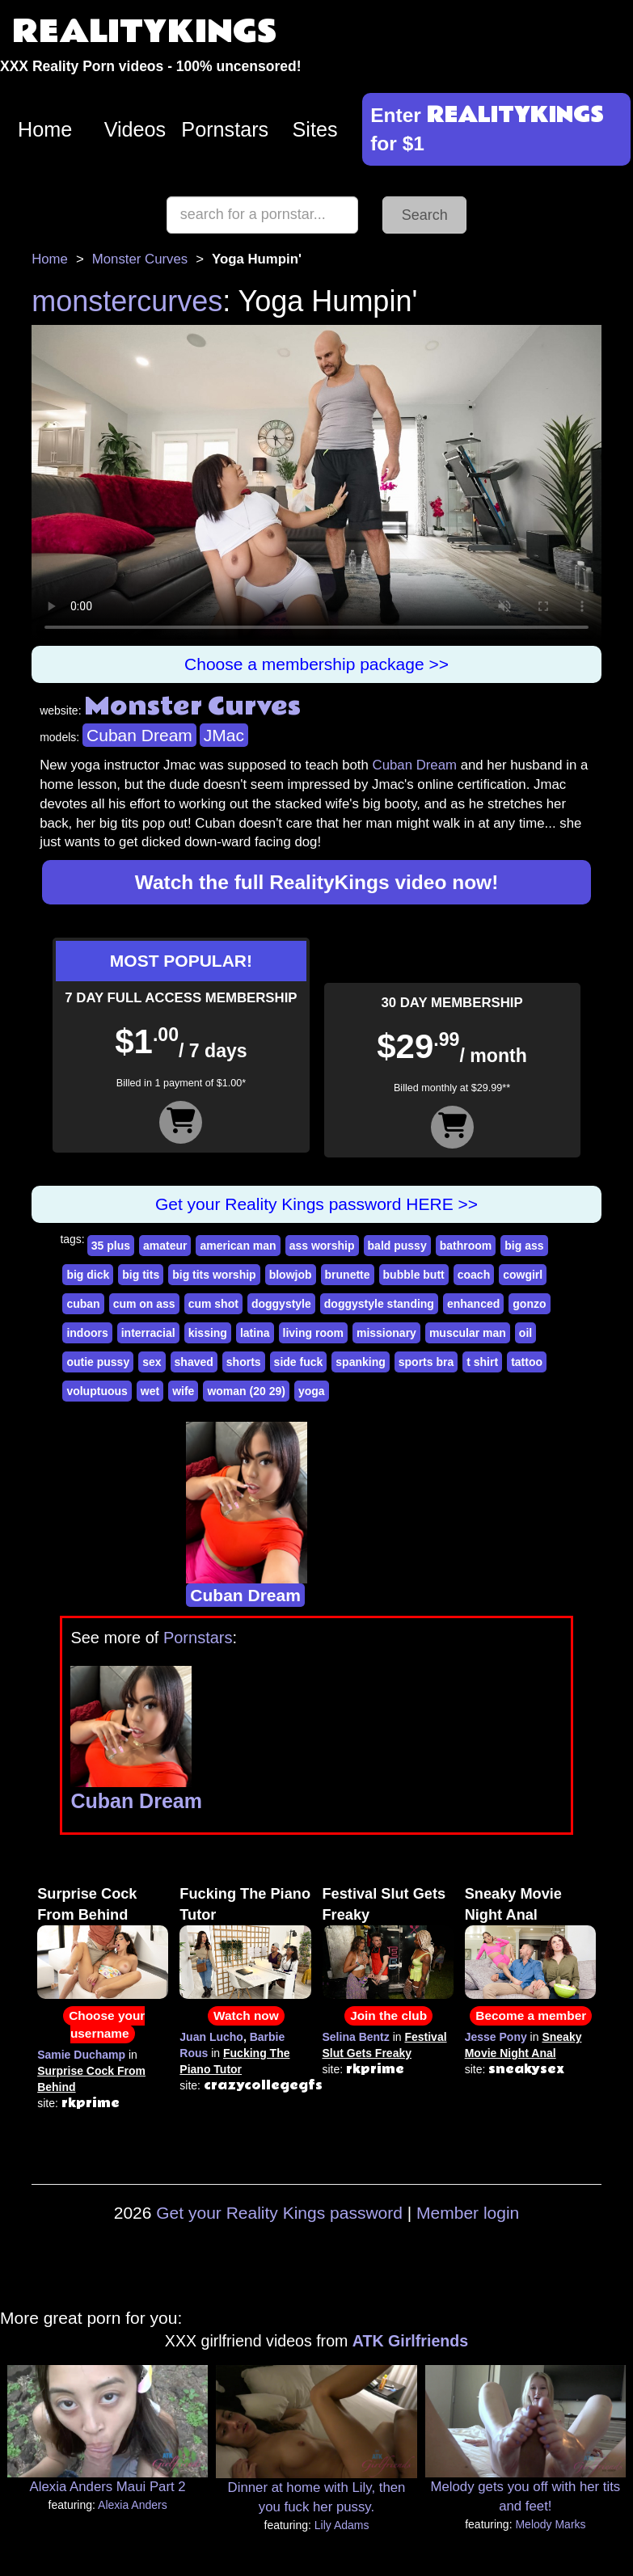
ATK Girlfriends (410, 2341)
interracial (148, 1332)
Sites (315, 129)
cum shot (213, 1303)
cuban (82, 1303)
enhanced (473, 1303)
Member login (467, 2212)
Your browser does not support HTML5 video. (316, 485)
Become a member (530, 2015)
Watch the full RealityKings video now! (317, 882)
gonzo (529, 1303)
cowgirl (522, 1274)
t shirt (482, 1361)
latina (255, 1332)
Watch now (246, 2015)
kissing (207, 1332)
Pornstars (224, 129)
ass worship (322, 1245)
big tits (140, 1274)
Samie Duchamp (81, 2054)
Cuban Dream (139, 735)
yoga (311, 1391)
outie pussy (97, 1361)
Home (45, 129)
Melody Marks (550, 2524)
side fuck (298, 1361)
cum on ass (144, 1303)
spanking (360, 1361)
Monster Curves (140, 259)
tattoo (526, 1361)
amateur (165, 1245)
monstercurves (127, 301)
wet (150, 1391)
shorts (243, 1361)
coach (474, 1274)
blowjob (290, 1274)
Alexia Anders (132, 2504)
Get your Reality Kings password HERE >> (316, 1204)
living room (313, 1332)
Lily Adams (341, 2525)
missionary (386, 1332)
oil (525, 1332)
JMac (224, 735)
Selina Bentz (356, 2036)
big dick (87, 1274)
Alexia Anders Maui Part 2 (108, 2486)
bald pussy (397, 1245)
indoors (87, 1332)
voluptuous (96, 1391)
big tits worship (213, 1274)
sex (151, 1361)
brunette (347, 1274)
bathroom (466, 1245)
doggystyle (281, 1303)
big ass (523, 1245)
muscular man (467, 1332)
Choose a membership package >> (316, 664)
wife (183, 1391)
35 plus (110, 1245)
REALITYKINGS (144, 32)
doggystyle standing (379, 1303)
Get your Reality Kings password (279, 2212)
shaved (194, 1361)
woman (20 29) (246, 1391)
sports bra (426, 1361)
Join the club (388, 2015)
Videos (135, 129)
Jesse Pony (496, 2036)
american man (238, 1245)
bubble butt (414, 1274)
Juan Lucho (211, 2036)
